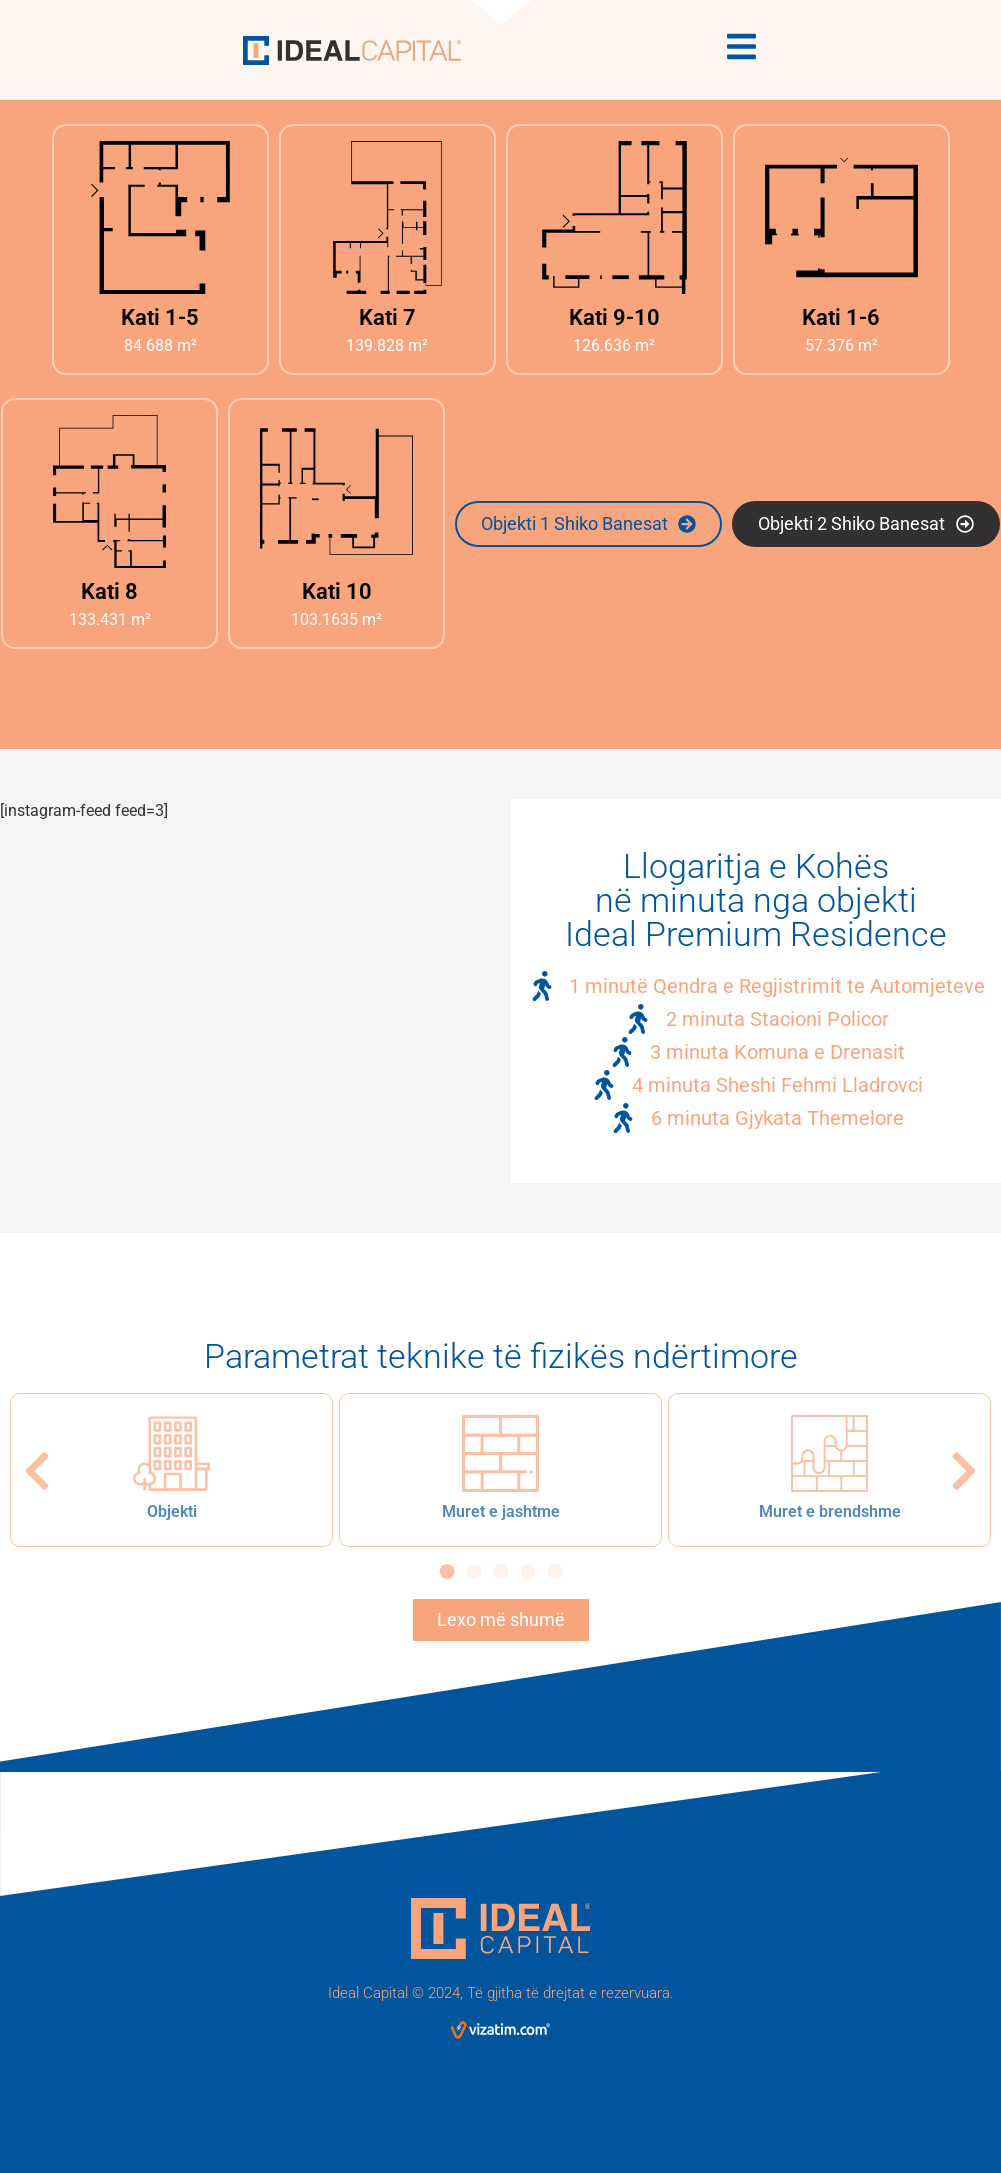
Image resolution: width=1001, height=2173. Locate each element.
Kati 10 (337, 591)
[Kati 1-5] (160, 217)
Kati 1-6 (841, 317)
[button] (37, 1471)
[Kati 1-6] (841, 217)
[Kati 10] (336, 491)
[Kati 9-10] (614, 217)
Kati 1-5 (160, 317)
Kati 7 (387, 317)
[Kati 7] (387, 217)
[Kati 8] (109, 491)
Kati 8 (109, 591)
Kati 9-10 (614, 317)
